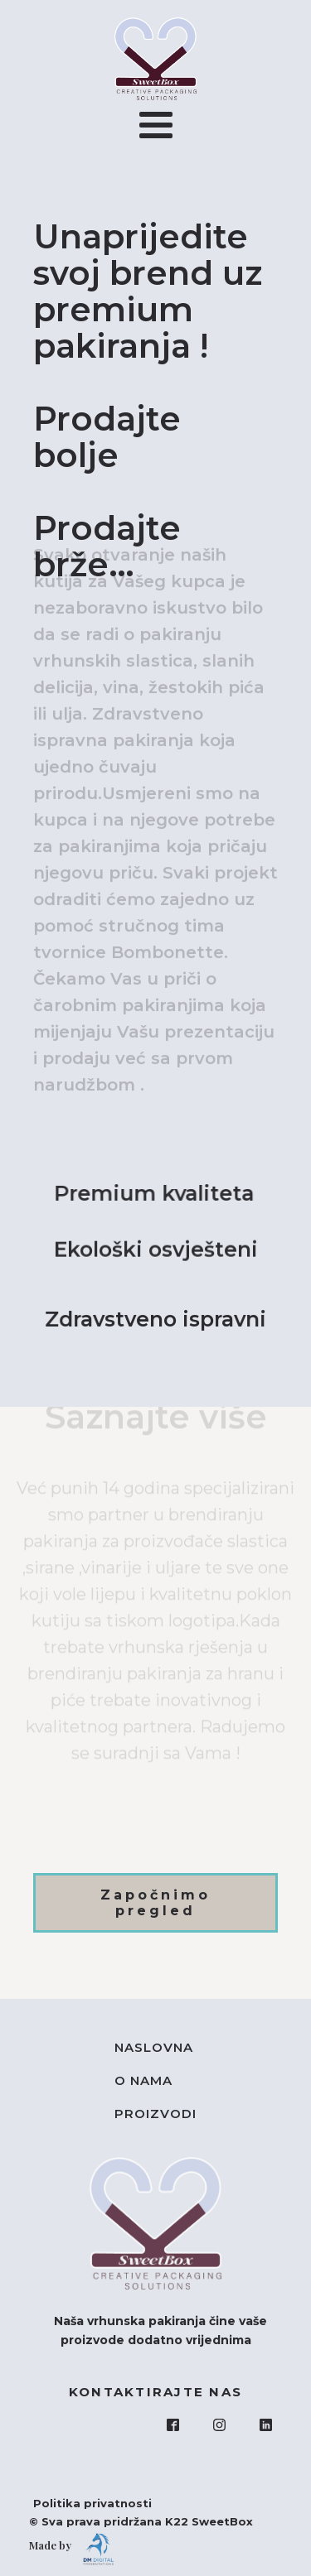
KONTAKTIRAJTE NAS (155, 2392)
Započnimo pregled (155, 1903)
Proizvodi (155, 2113)
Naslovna (153, 2047)
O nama (143, 2080)
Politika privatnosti (84, 2503)
